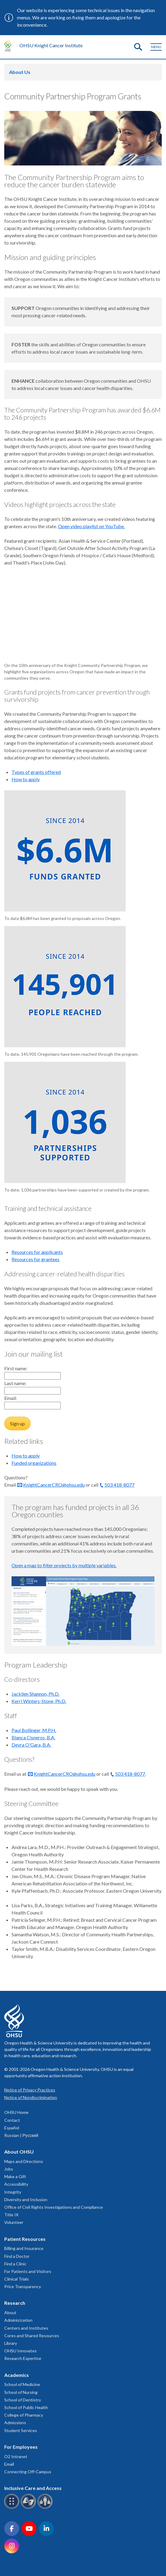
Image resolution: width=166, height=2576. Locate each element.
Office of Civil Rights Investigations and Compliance (53, 2207)
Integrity (12, 2191)
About (10, 2312)
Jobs (8, 2168)
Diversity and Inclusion (25, 2199)
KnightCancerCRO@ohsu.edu (54, 1485)
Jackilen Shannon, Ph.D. (35, 1694)
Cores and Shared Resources (31, 2335)
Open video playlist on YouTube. (91, 526)
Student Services (20, 2430)
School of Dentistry (22, 2399)
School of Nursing (21, 2392)
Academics (16, 2375)
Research (14, 2303)
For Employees (21, 2447)
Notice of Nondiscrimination (30, 2097)
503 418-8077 (119, 1485)
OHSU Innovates (20, 2350)
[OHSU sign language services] (29, 2507)
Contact (12, 2120)
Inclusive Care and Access (33, 2488)
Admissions (15, 2422)
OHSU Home (16, 2112)
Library (10, 2343)
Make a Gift (15, 2176)
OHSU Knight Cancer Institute (51, 45)
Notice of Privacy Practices (29, 2089)
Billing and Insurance (23, 2248)
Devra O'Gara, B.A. (31, 1745)
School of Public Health (26, 2407)
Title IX (11, 2214)
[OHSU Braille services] (12, 2507)
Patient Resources (25, 2239)
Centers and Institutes (26, 2328)
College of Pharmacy (23, 2415)
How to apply (26, 779)
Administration (18, 2320)
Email (9, 2464)
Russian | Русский (21, 2135)
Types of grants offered (36, 772)
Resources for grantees (35, 1259)
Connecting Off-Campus (27, 2471)
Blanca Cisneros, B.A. (33, 1737)
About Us (19, 72)
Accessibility (16, 2184)
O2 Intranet (15, 2456)
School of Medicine (22, 2384)
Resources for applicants (37, 1252)
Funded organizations (34, 1463)
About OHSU (19, 2151)
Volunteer (13, 2222)
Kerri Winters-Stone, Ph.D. (39, 1701)
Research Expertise (22, 2358)
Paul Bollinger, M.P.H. (34, 1730)
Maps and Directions (23, 2161)
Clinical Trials (16, 2278)
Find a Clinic (15, 2263)
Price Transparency (22, 2286)
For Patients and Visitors (27, 2271)
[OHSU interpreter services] (46, 2507)
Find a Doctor (16, 2256)
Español (11, 2127)
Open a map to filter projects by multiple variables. (64, 1565)
